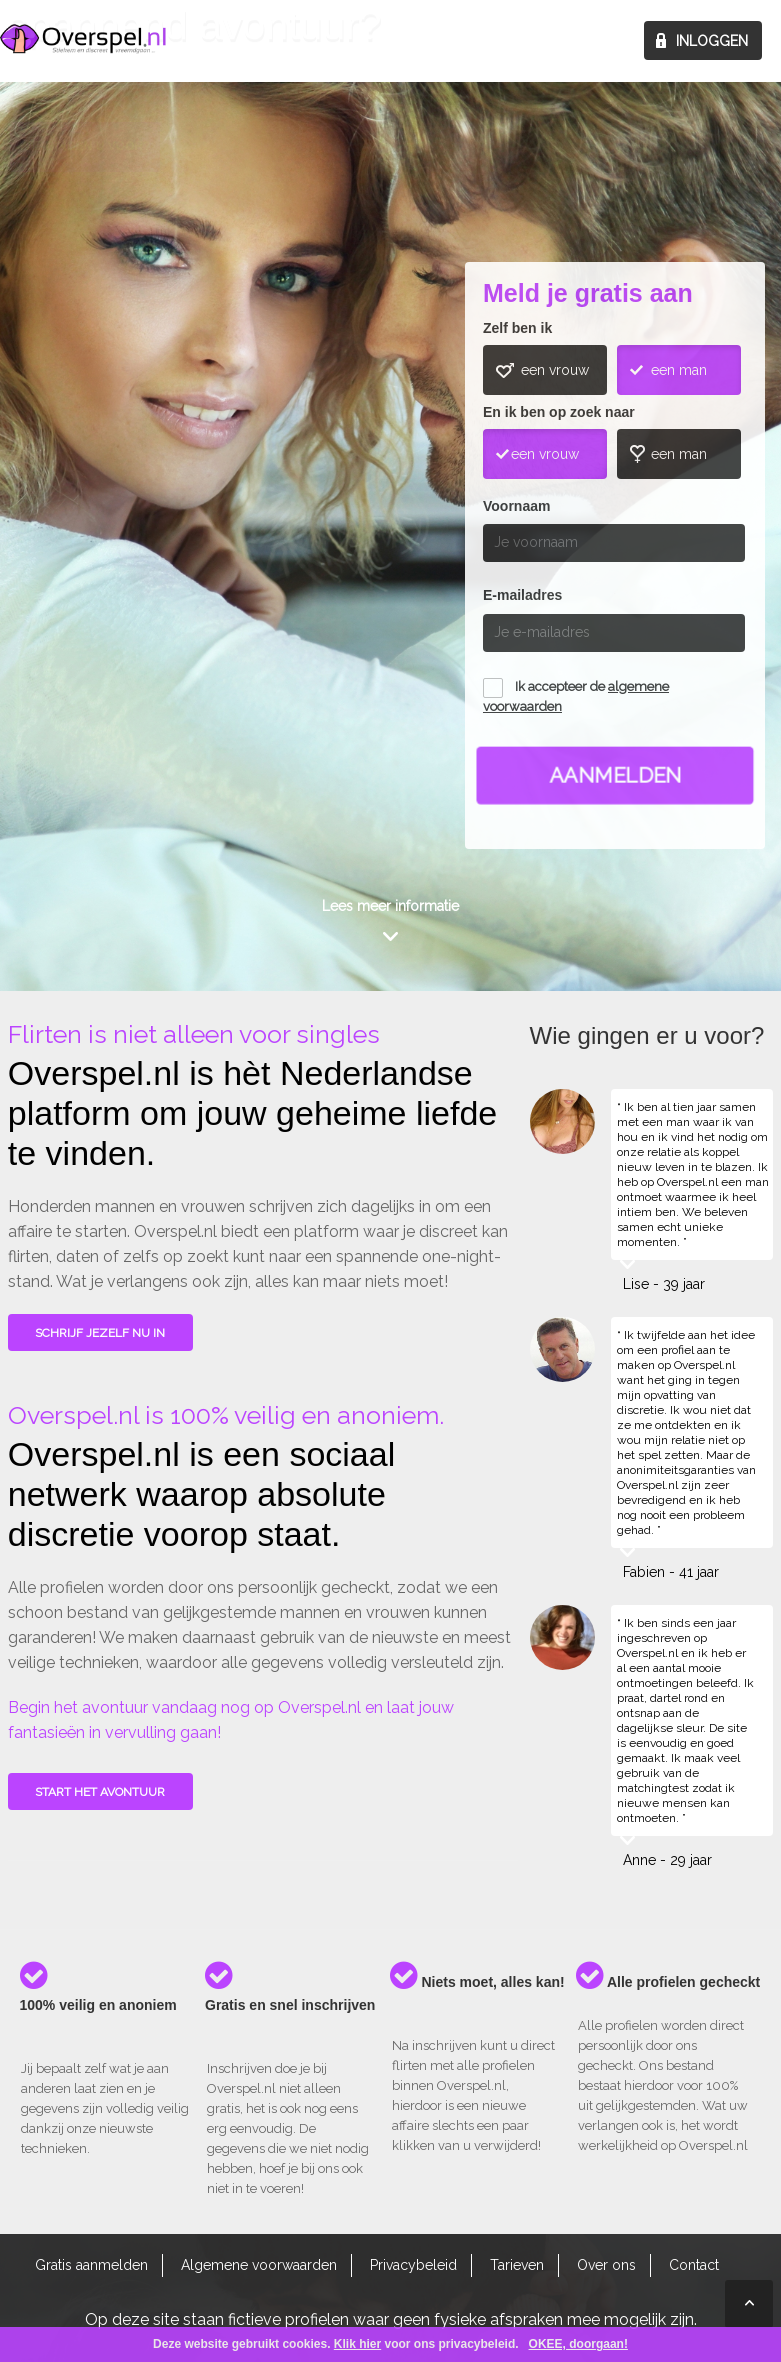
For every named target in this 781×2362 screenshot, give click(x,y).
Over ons (606, 2265)
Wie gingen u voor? (84, 444)
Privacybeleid (413, 2265)
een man (679, 370)
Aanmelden (615, 775)
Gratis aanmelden (91, 2265)
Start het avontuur (100, 1792)
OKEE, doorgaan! (578, 2344)
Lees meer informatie (390, 906)
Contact (694, 2265)
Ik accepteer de (576, 696)
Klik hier (357, 2344)
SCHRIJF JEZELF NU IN (100, 1333)
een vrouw (555, 370)
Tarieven (517, 2265)
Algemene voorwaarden (259, 2265)
